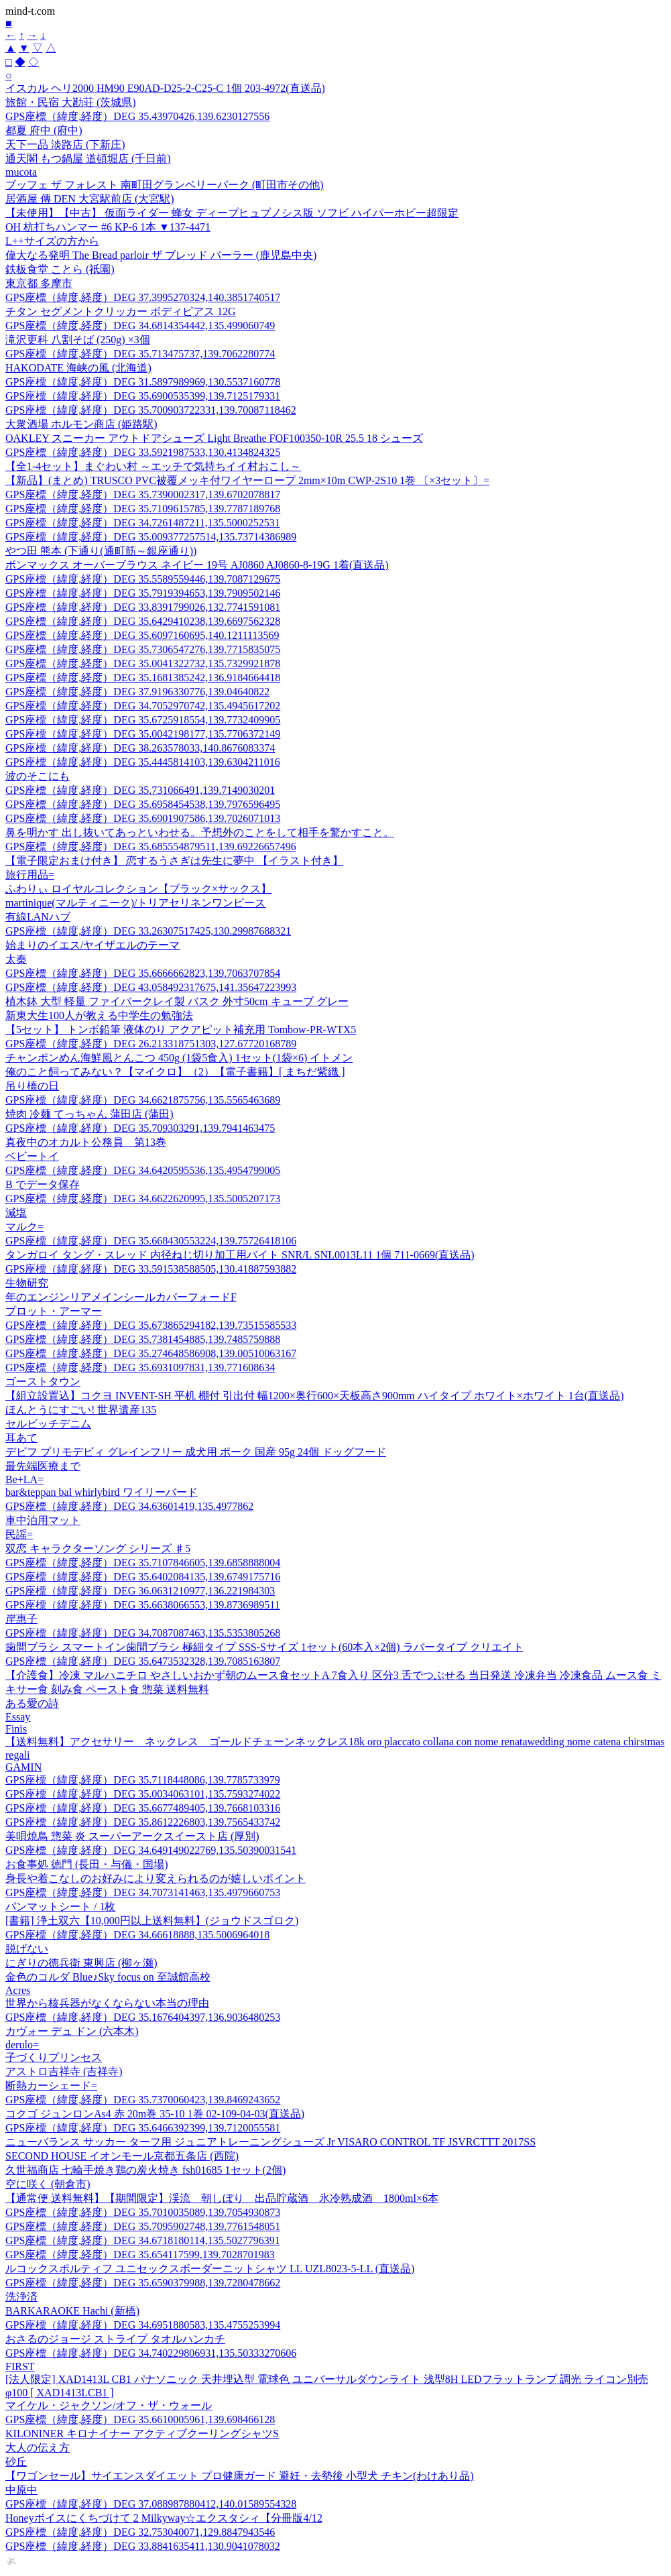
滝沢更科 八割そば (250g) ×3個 (77, 339)
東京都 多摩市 (38, 283)
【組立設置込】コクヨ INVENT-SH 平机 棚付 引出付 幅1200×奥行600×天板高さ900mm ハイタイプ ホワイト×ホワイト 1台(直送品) (314, 1395)
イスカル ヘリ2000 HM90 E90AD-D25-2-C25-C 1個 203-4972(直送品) (165, 88)
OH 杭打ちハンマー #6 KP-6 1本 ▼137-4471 (107, 227)
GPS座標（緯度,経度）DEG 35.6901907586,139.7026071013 (142, 818)
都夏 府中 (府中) (43, 130)
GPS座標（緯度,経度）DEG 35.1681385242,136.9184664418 (142, 677)
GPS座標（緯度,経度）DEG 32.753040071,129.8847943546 (140, 2532)
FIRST (20, 2366)
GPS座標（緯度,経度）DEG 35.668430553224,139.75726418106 (150, 1240)
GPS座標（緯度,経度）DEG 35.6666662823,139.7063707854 (142, 973)
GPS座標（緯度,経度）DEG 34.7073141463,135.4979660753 (142, 1892)
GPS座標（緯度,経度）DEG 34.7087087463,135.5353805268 (142, 1633)
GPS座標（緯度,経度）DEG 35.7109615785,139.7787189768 (142, 508)
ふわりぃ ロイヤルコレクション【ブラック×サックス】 (138, 888)
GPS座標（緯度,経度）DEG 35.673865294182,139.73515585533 (150, 1325)
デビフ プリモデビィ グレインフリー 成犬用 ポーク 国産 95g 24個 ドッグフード (195, 1452)
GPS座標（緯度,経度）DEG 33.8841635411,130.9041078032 (142, 2546)
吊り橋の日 (32, 1086)
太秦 (16, 959)
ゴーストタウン (42, 1381)
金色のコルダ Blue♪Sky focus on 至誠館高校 (107, 1977)
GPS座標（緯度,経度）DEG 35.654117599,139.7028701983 (140, 2254)
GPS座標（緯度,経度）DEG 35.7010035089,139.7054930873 (142, 2212)
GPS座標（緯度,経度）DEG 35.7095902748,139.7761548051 (142, 2226)
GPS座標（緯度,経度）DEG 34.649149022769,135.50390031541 (150, 1850)
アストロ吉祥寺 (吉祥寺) (64, 2071)
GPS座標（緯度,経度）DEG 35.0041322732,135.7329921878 (142, 663)
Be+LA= (24, 1479)
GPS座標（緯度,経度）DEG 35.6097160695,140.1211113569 (142, 635)
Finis (16, 1729)
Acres (17, 1990)
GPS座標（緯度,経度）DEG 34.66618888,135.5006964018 (137, 1934)
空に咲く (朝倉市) (47, 2184)
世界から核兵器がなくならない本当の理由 (107, 2003)
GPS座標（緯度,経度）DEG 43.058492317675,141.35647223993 (150, 987)
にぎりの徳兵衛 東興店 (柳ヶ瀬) (81, 1963)
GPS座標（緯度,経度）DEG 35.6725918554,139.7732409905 (142, 719)
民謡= (19, 1534)
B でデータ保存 (42, 1184)
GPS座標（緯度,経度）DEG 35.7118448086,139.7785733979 (142, 1779)
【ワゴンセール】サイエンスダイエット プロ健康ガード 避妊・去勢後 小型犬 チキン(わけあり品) (239, 2475)
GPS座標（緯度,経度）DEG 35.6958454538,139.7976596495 (142, 804)
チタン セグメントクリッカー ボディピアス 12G (120, 311)
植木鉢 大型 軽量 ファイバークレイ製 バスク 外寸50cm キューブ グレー (177, 1001)
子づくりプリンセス (53, 2057)
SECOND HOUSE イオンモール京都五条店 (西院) (122, 2156)
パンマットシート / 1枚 (60, 1906)
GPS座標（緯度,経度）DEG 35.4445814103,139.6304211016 (142, 762)
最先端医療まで (42, 1466)
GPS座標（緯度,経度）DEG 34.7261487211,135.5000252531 (142, 522)
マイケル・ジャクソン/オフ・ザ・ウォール (108, 2405)
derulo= (22, 2044)
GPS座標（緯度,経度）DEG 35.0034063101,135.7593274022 (142, 1794)
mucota (21, 172)
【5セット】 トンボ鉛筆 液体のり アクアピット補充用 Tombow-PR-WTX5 (180, 1029)
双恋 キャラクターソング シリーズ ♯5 (97, 1548)
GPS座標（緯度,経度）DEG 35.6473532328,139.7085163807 (142, 1661)
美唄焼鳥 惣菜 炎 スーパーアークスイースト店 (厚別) (132, 1836)
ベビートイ (32, 1156)
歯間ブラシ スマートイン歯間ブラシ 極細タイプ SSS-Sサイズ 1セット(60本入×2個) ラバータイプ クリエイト (264, 1647)
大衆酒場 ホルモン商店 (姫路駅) (81, 424)
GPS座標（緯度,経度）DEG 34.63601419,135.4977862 (129, 1506)
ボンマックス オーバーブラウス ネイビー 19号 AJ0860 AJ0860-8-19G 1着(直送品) (197, 565)
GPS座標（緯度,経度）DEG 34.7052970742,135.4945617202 (142, 705)
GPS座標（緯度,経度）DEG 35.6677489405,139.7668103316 (142, 1808)
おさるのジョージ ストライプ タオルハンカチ (115, 2339)
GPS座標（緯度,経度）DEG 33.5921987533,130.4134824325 (142, 452)
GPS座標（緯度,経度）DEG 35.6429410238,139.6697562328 (142, 621)
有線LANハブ (37, 917)
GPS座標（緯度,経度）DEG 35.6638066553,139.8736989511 (142, 1605)
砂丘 (16, 2461)
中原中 (21, 2490)
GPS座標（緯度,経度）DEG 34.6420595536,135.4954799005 (142, 1170)
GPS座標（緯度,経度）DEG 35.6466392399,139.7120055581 (142, 2127)
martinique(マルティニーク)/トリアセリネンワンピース (135, 903)
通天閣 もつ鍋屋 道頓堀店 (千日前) (88, 158)
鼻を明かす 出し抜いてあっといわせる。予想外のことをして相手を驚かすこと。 (199, 832)
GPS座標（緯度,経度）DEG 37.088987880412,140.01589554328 (150, 2504)
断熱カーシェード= (51, 2085)
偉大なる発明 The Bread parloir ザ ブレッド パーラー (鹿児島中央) (160, 255)
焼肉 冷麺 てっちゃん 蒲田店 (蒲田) (89, 1114)
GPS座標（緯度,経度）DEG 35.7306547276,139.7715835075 (142, 649)
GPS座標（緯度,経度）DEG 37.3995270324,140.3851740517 (142, 297)
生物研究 (26, 1283)
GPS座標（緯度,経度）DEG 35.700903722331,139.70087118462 (150, 410)
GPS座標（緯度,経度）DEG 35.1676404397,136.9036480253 (142, 2017)
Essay (17, 1716)
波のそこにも (37, 776)
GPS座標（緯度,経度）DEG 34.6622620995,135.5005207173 (142, 1198)
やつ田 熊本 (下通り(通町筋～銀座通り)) (100, 551)
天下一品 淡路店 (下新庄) (65, 144)
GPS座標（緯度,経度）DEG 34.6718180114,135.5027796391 (142, 2240)
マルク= (24, 1226)
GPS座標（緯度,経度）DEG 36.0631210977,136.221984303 (140, 1590)
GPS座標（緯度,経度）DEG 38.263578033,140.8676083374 (140, 748)
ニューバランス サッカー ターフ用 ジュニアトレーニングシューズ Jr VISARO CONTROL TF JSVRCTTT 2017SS (270, 2142)
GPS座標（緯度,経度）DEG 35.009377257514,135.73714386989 (150, 536)
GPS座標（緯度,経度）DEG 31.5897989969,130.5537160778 (142, 382)
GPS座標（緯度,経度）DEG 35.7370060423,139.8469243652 (142, 2099)
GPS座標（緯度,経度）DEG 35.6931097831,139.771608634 (140, 1367)
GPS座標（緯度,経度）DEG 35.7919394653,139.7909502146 (142, 593)
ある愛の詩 (32, 1703)
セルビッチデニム (48, 1423)
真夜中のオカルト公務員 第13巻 (85, 1142)
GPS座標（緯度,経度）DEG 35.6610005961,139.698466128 (140, 2419)
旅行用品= (29, 874)
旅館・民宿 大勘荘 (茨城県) (70, 102)
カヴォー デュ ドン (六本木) (72, 2031)
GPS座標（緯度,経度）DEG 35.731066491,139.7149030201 (140, 790)
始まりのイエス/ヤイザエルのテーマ (92, 945)
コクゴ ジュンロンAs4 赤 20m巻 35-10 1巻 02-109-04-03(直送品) (154, 2113)
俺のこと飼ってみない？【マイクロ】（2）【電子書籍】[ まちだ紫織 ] (175, 1071)
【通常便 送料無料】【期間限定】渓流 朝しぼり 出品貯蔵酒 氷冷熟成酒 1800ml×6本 (221, 2198)
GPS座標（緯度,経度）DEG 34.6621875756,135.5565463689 (142, 1100)
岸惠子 (21, 1619)
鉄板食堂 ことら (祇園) (60, 269)
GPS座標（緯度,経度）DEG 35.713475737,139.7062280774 (140, 353)
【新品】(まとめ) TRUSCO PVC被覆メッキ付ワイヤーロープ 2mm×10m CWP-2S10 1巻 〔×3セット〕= (247, 480)
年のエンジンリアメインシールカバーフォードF (121, 1297)
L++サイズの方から (52, 241)
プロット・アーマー (53, 1311)
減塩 (16, 1212)
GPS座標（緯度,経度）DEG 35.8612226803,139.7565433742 (142, 1822)
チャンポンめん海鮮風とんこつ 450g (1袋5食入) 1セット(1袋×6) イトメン (179, 1057)
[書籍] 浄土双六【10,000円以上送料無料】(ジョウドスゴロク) (151, 1920)
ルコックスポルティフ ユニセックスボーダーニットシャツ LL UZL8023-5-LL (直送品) (209, 2268)
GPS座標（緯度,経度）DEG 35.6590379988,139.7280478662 (142, 2282)
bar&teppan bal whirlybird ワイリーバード (101, 1492)
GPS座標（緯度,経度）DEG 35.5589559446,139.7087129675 (142, 579)
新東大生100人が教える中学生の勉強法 (99, 1015)
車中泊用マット (42, 1520)
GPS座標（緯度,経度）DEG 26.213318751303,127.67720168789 (150, 1043)
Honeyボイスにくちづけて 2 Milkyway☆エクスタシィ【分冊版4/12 (163, 2518)
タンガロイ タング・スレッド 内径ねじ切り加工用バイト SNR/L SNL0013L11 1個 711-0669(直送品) (240, 1255)
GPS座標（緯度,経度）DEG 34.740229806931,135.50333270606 (150, 2353)
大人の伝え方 (37, 2447)
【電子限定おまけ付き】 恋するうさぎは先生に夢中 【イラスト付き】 (174, 860)
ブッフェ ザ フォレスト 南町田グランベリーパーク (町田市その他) (164, 184)
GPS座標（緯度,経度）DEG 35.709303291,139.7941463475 (140, 1128)
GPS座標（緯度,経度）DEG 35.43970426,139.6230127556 (137, 116)
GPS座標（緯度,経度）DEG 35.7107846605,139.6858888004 (142, 1562)
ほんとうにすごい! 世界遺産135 (80, 1409)
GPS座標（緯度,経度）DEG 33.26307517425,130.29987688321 (148, 931)
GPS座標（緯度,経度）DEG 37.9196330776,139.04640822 (137, 691)
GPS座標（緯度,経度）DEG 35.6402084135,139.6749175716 (142, 1576)
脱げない (26, 1948)
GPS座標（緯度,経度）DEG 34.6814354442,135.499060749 (140, 325)
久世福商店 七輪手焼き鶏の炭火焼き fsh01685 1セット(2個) (145, 2170)
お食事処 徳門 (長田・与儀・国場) (86, 1864)
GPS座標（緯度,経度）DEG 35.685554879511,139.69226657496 (150, 846)
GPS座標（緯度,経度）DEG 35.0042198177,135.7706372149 (142, 734)
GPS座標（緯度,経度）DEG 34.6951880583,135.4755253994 (142, 2325)
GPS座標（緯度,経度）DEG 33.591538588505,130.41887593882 (150, 1269)
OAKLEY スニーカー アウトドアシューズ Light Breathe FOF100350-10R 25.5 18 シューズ (214, 438)
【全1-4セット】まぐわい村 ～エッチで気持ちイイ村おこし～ (153, 466)
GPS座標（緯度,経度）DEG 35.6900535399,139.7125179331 (142, 396)
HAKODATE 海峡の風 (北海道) (78, 367)
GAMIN (23, 1767)
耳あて (21, 1438)
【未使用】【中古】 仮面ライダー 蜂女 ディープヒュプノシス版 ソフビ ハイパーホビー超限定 (232, 213)
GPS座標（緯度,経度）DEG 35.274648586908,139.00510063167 (150, 1353)
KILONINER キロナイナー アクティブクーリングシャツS (142, 2433)
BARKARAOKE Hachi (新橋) (72, 2311)
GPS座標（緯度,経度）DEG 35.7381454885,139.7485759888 (142, 1339)
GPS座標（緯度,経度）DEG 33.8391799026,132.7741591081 (142, 607)
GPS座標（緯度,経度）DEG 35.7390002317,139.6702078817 (142, 494)
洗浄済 (21, 2296)
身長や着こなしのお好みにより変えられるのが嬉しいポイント (155, 1878)
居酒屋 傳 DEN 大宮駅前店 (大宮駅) (89, 198)
